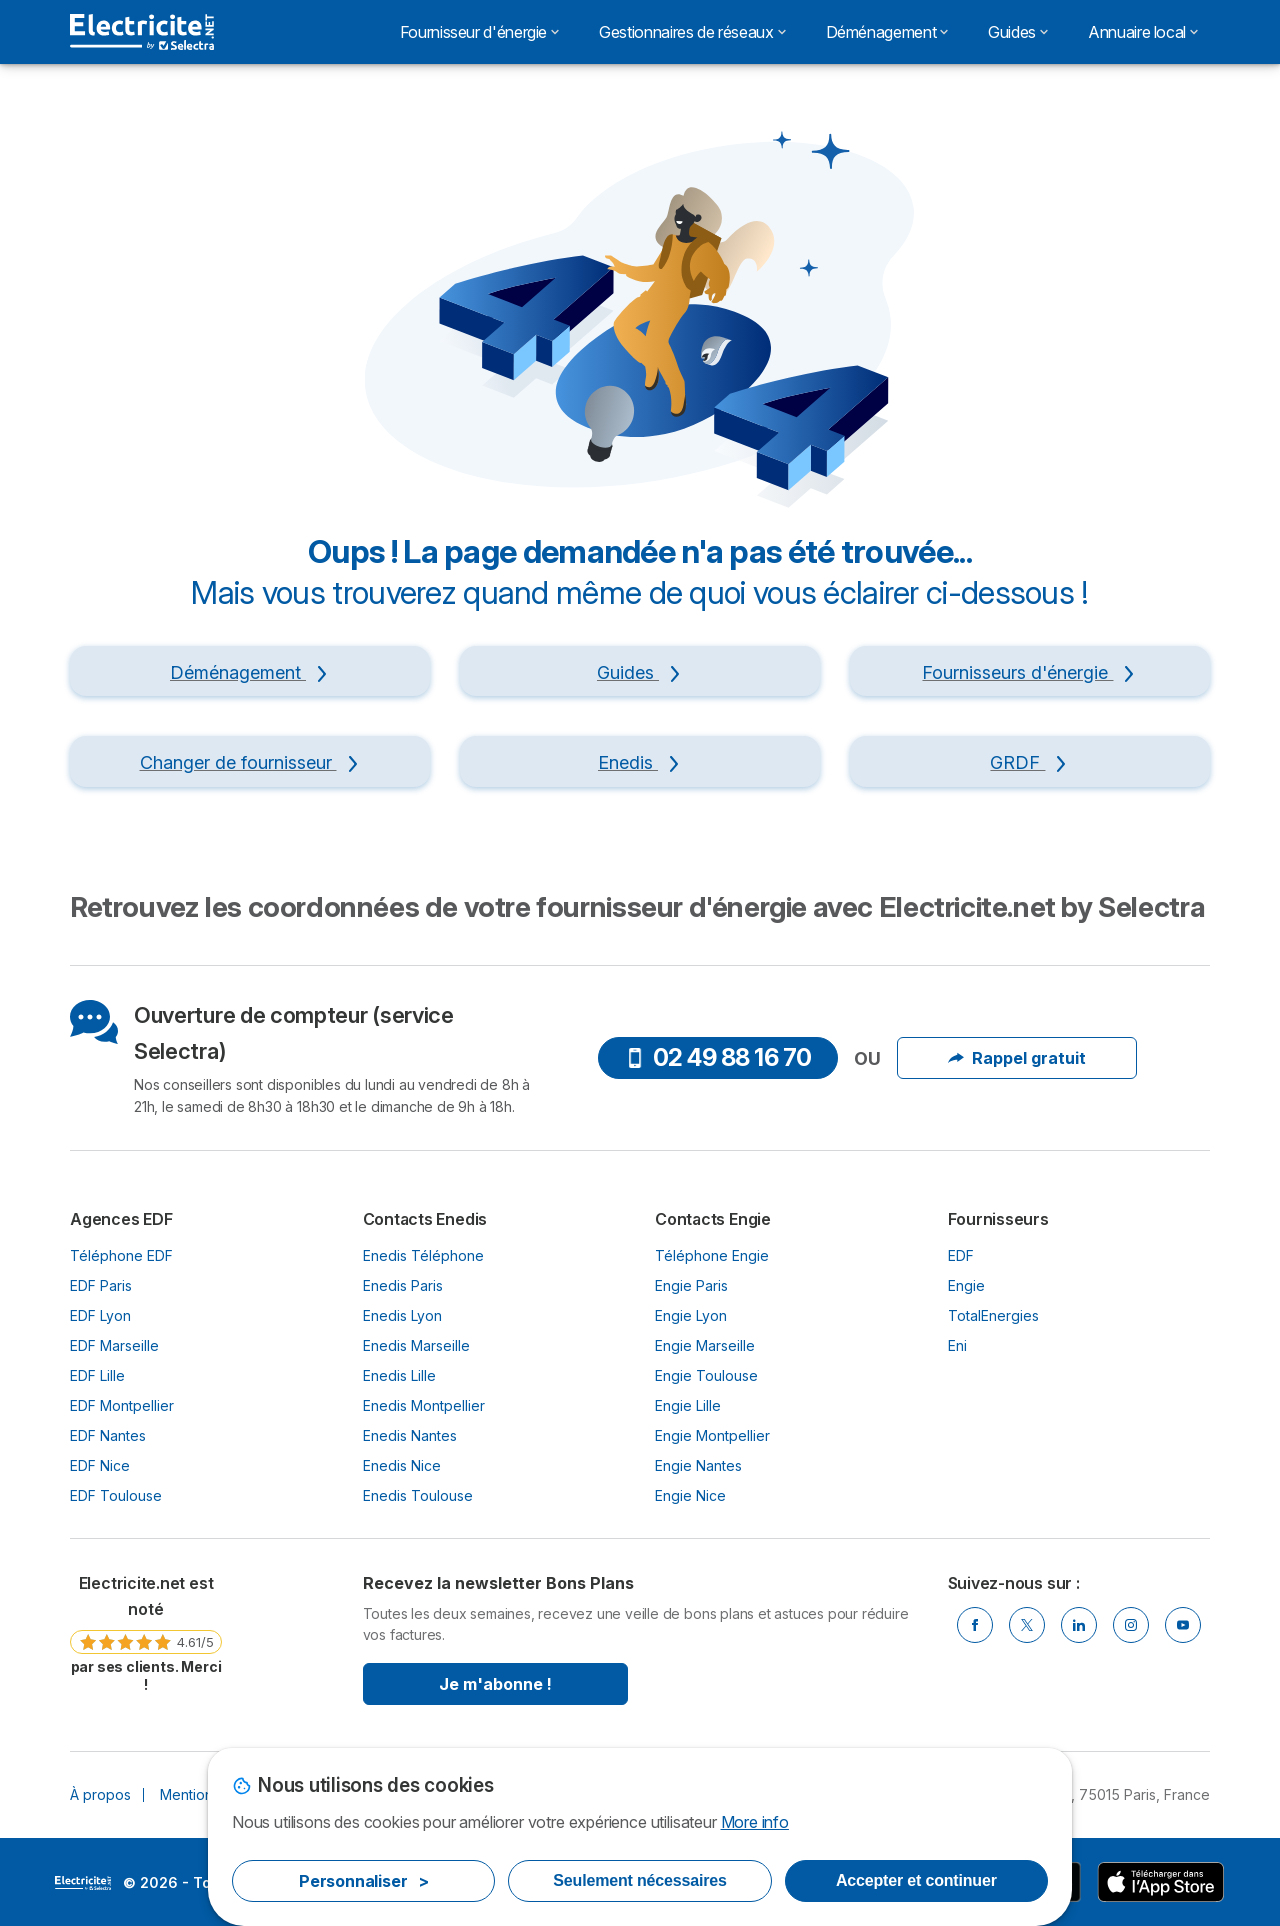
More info (755, 1822)
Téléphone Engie (712, 1255)
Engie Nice (690, 1495)
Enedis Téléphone (423, 1255)
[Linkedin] (1079, 1625)
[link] (146, 1633)
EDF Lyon (100, 1315)
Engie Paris (691, 1285)
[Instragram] (1131, 1625)
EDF (961, 1255)
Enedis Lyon (402, 1315)
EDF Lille (97, 1375)
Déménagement (887, 32)
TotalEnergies (993, 1315)
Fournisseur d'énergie (479, 32)
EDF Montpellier (122, 1405)
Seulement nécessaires (639, 1880)
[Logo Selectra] (142, 32)
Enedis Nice (402, 1465)
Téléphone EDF (121, 1255)
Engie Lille (688, 1405)
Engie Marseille (705, 1345)
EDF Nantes (108, 1435)
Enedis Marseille (416, 1345)
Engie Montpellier (712, 1435)
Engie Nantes (698, 1465)
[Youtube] (1183, 1625)
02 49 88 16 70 (718, 1057)
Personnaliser (364, 1881)
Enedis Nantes (410, 1435)
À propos (100, 1794)
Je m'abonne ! (495, 1684)
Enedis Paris (403, 1285)
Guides (1018, 32)
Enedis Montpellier (424, 1405)
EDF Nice (100, 1465)
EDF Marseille (114, 1345)
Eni (957, 1345)
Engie (966, 1285)
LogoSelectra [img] (83, 1883)
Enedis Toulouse (418, 1495)
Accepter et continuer (916, 1880)
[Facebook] (975, 1625)
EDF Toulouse (116, 1495)
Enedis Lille (399, 1375)
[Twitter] (1027, 1625)
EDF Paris (101, 1285)
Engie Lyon (691, 1315)
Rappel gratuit (1017, 1058)
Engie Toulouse (706, 1375)
